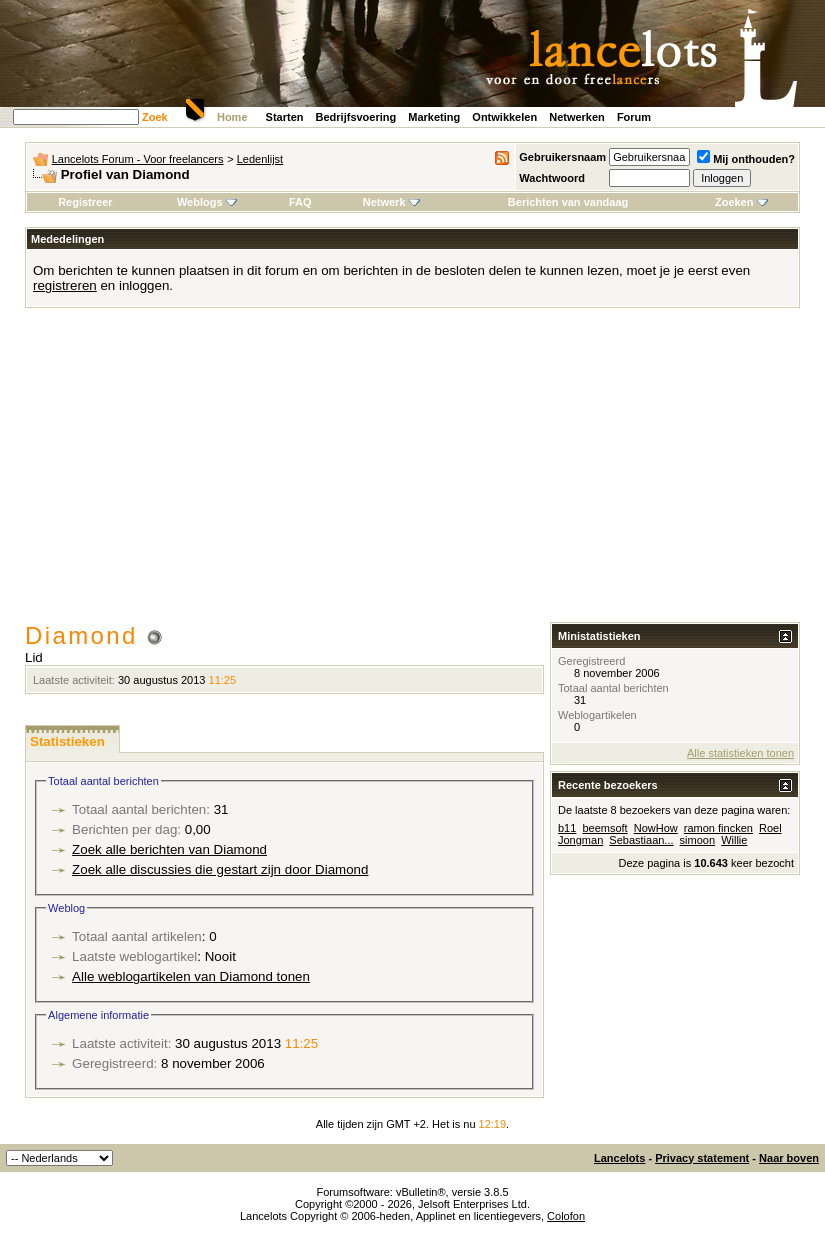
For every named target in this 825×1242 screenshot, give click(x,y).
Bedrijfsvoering (356, 117)
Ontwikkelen (504, 117)
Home (232, 117)
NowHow (656, 828)
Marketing (434, 117)
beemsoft (604, 828)
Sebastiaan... (641, 840)
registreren (65, 285)
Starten (285, 117)
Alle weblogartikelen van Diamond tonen (191, 976)
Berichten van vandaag (568, 202)
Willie (734, 840)
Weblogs (207, 202)
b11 (567, 828)
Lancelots (619, 1158)
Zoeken (741, 202)
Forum (634, 117)
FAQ (300, 202)
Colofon (566, 1216)
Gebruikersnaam (562, 157)
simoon (697, 840)
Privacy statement (702, 1158)
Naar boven (789, 1158)
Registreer (85, 202)
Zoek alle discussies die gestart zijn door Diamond (220, 869)
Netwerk (391, 202)
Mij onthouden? (746, 159)
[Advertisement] (413, 472)
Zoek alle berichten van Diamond (169, 849)
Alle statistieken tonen (740, 753)
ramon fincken (718, 828)
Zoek (155, 117)
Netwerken (577, 117)
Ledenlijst (260, 159)
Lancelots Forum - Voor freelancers (138, 159)
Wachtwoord (552, 178)
